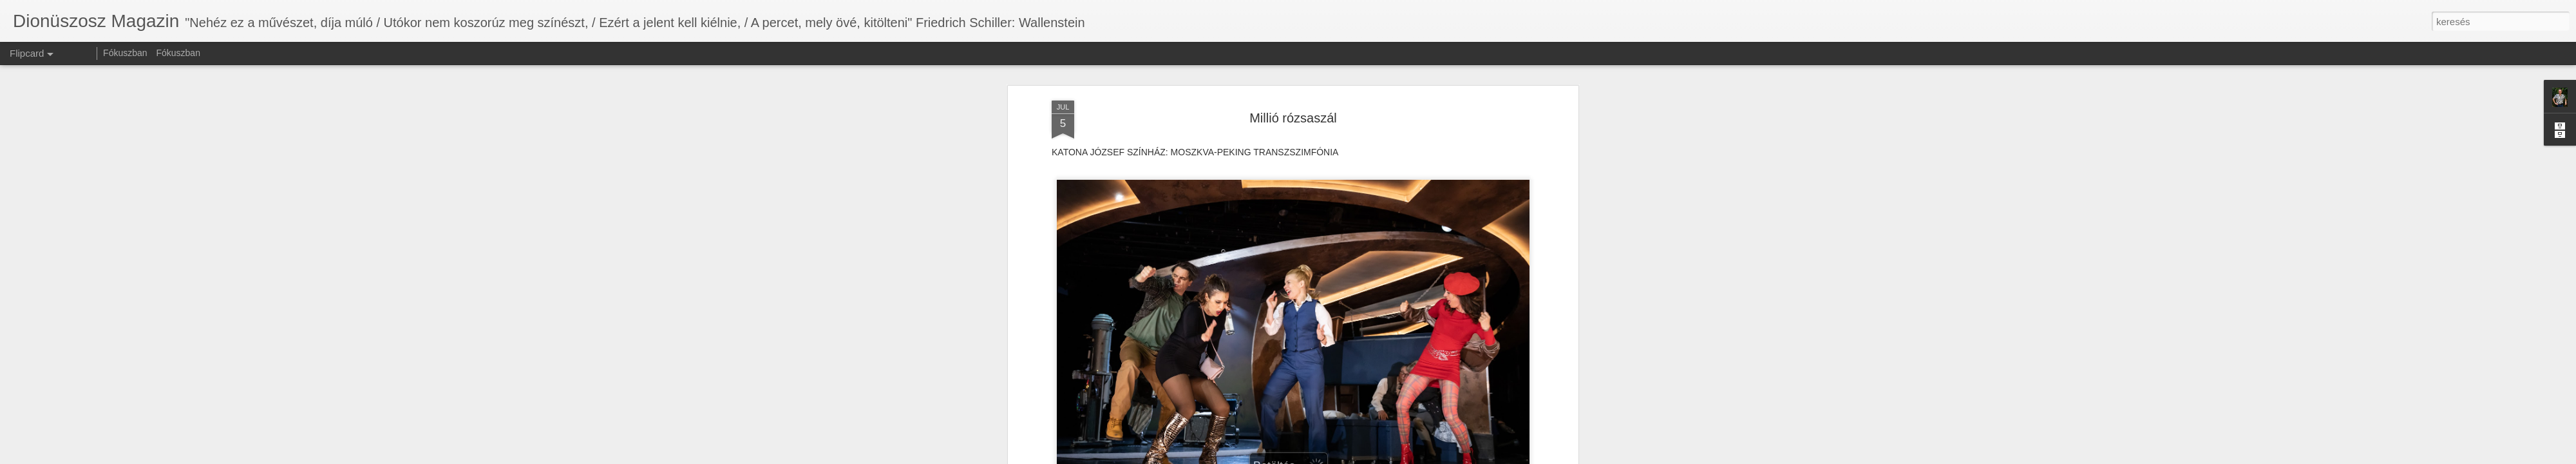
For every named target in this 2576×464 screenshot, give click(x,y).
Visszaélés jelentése (1370, 457)
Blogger (1322, 457)
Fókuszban (125, 53)
